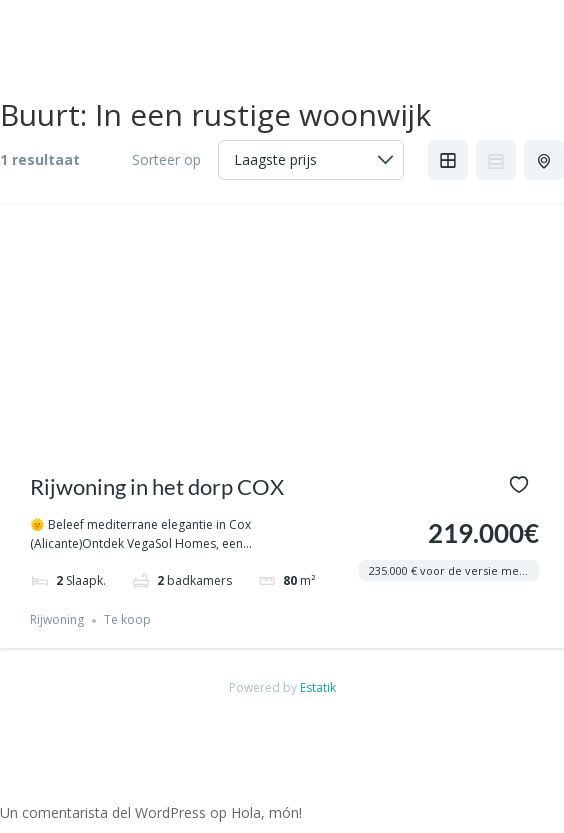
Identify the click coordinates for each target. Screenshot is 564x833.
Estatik (318, 687)
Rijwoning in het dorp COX (157, 486)
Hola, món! (266, 812)
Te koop (127, 620)
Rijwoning (57, 620)
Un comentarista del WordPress (103, 812)
